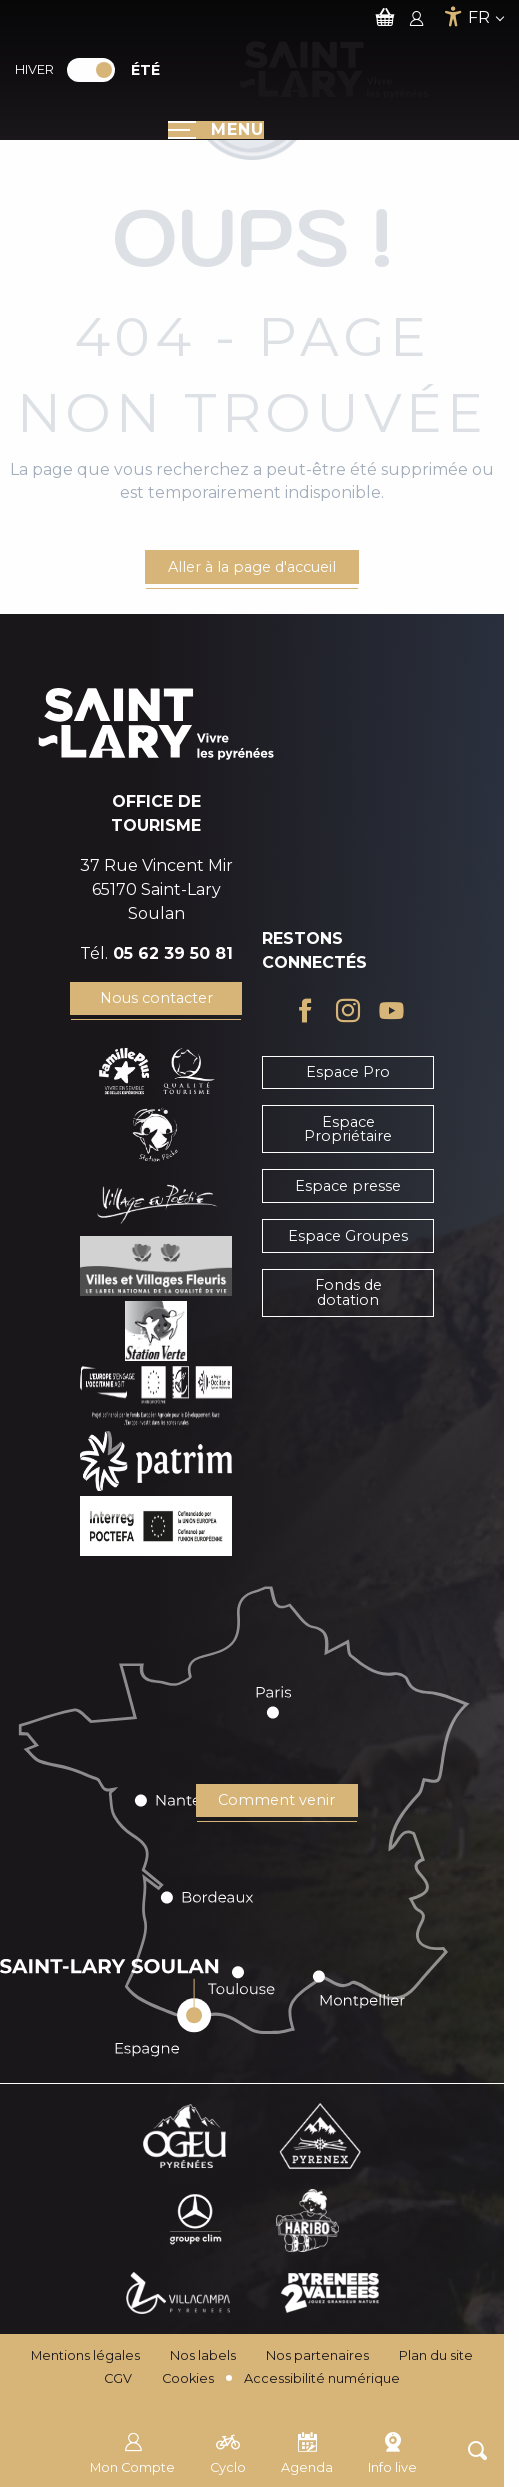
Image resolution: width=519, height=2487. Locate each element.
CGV (118, 2378)
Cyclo (228, 2451)
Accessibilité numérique (322, 2378)
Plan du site (436, 2355)
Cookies (188, 2378)
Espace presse (348, 1186)
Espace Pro (348, 1072)
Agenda (307, 2451)
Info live (392, 2451)
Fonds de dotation (348, 1292)
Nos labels (203, 2355)
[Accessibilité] (453, 16)
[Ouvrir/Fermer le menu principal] (216, 130)
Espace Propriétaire (348, 1129)
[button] (477, 2450)
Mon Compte (132, 2451)
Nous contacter (156, 998)
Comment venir (276, 1800)
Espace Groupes (348, 1236)
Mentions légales (85, 2355)
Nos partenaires (317, 2355)
